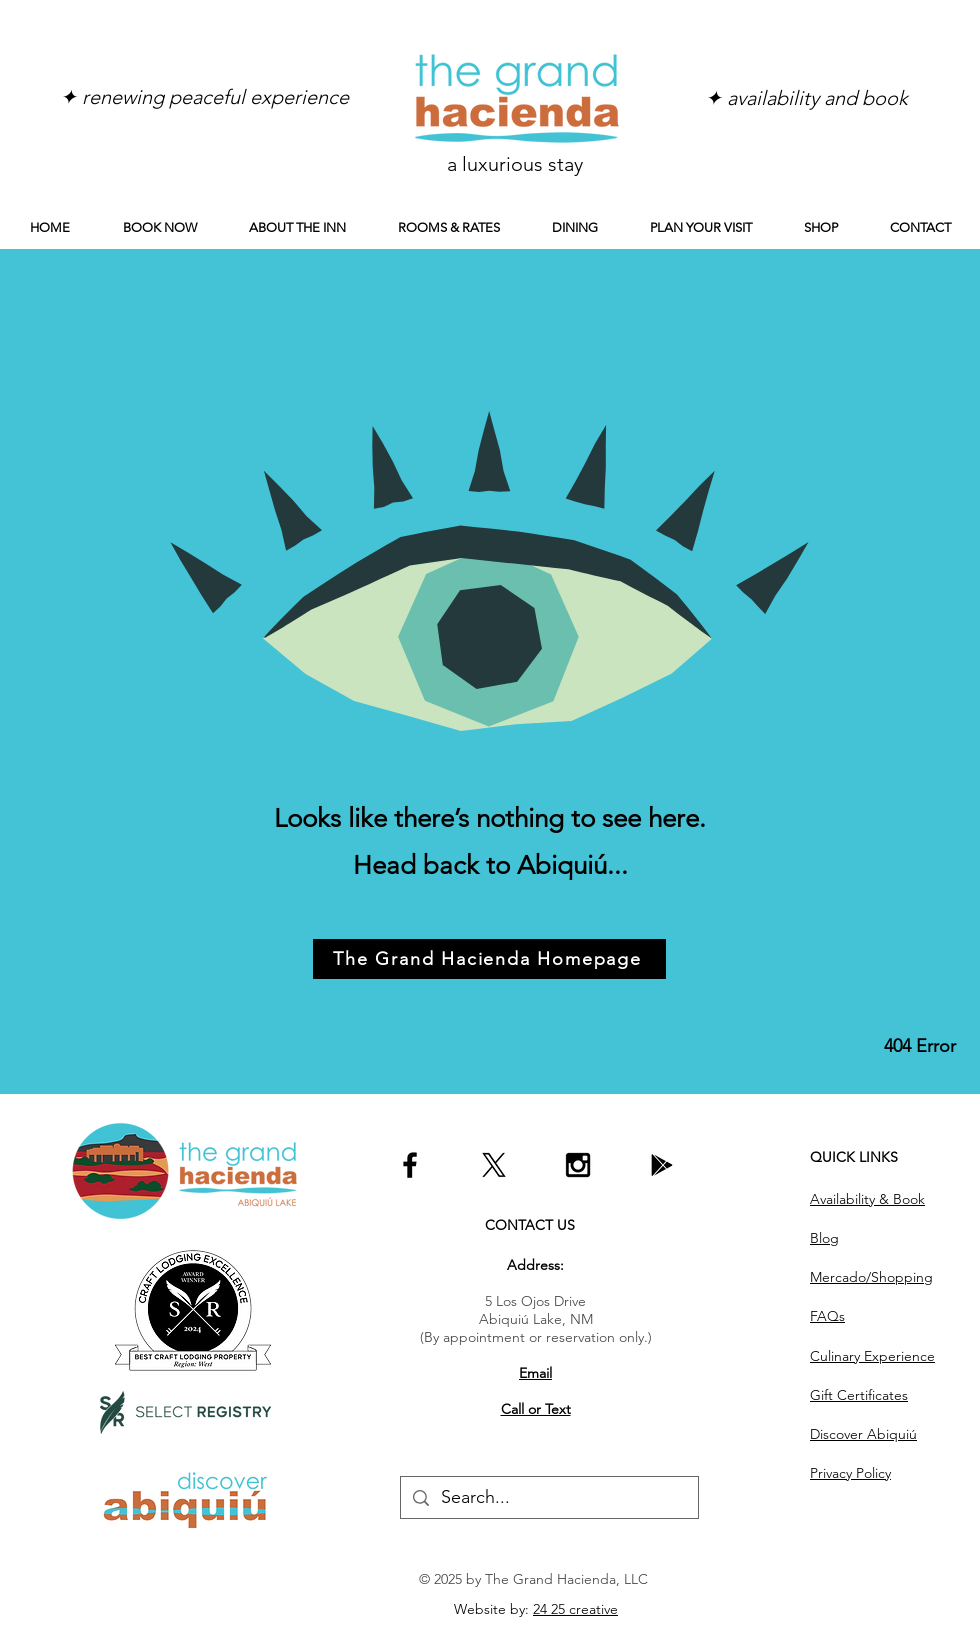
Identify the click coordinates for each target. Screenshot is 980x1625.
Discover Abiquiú (863, 1434)
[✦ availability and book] (806, 98)
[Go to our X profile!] (494, 1165)
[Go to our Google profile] (662, 1165)
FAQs (827, 1316)
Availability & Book (867, 1199)
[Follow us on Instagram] (578, 1165)
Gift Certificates (859, 1395)
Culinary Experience (872, 1356)
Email (535, 1373)
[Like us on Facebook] (410, 1165)
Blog (824, 1238)
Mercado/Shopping (871, 1277)
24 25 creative (575, 1609)
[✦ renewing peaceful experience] (204, 97)
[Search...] (548, 1497)
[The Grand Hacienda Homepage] (489, 959)
